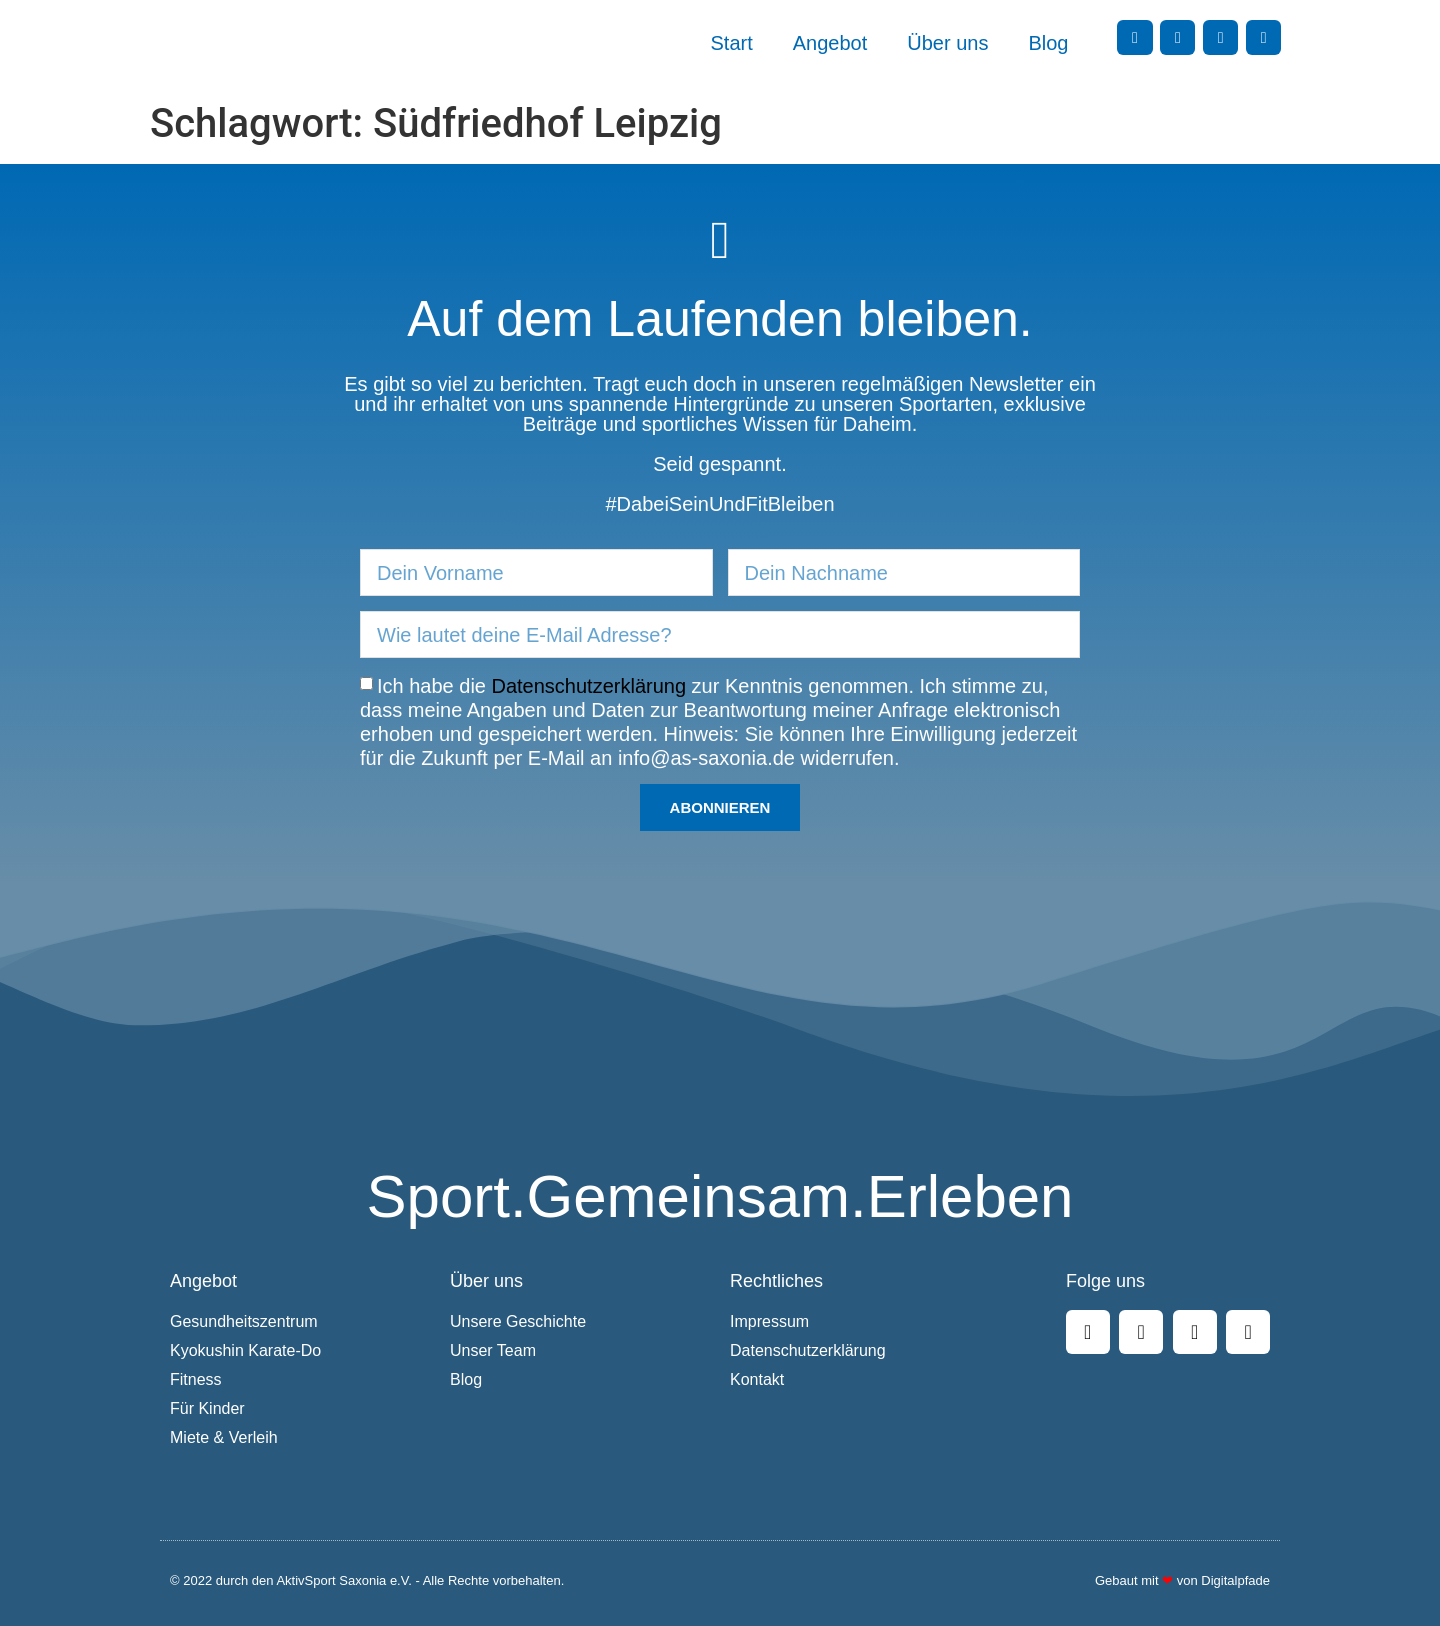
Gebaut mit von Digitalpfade (1182, 1580)
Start (732, 43)
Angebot (830, 43)
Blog (1048, 43)
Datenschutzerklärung (589, 686)
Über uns (947, 43)
